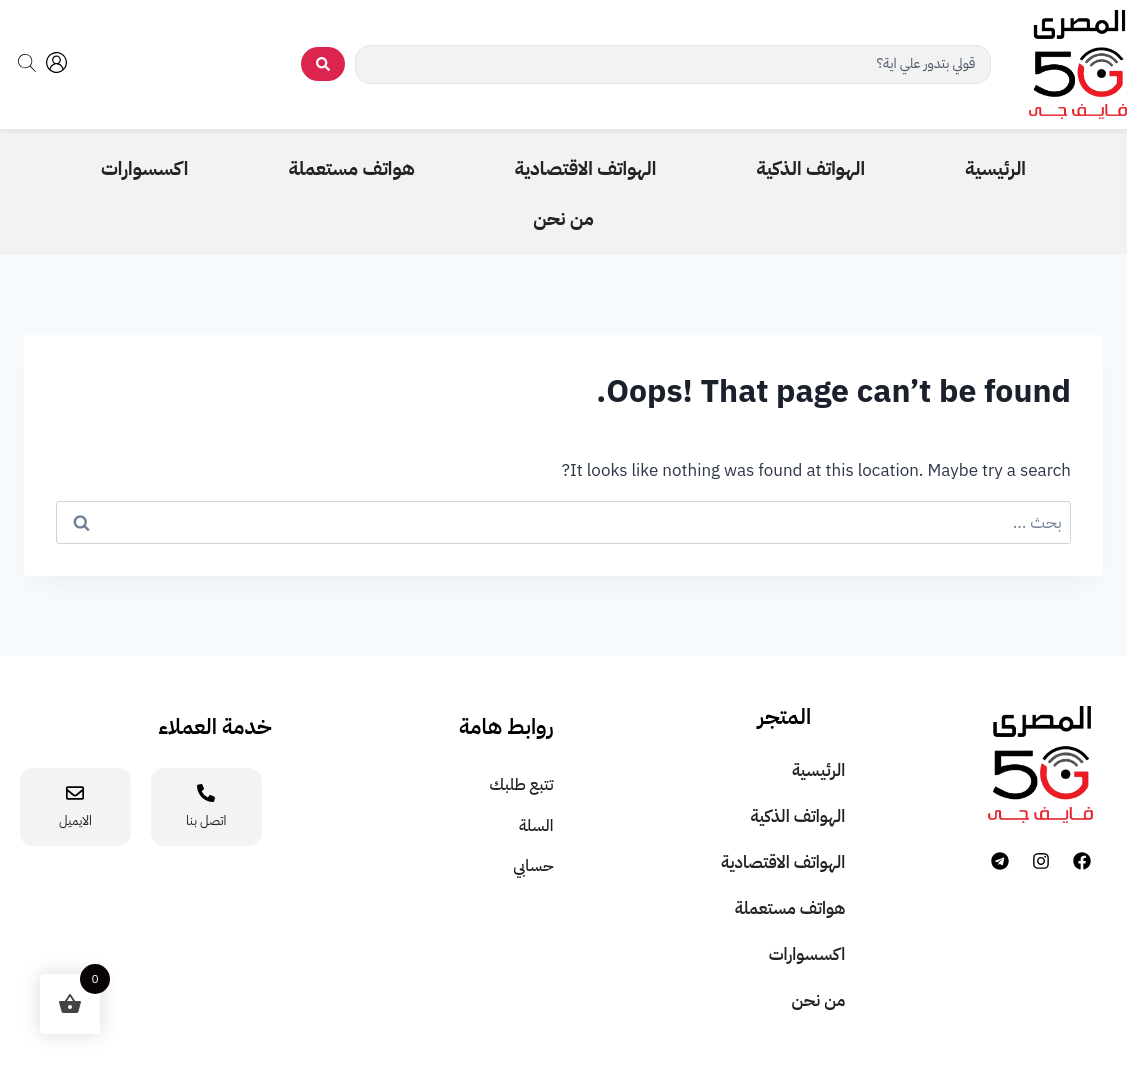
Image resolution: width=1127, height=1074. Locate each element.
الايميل (75, 820)
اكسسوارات (807, 954)
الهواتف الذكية (797, 816)
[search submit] (323, 64)
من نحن (819, 1000)
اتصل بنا (206, 820)
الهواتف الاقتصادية (783, 862)
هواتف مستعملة (790, 908)
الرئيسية (818, 770)
